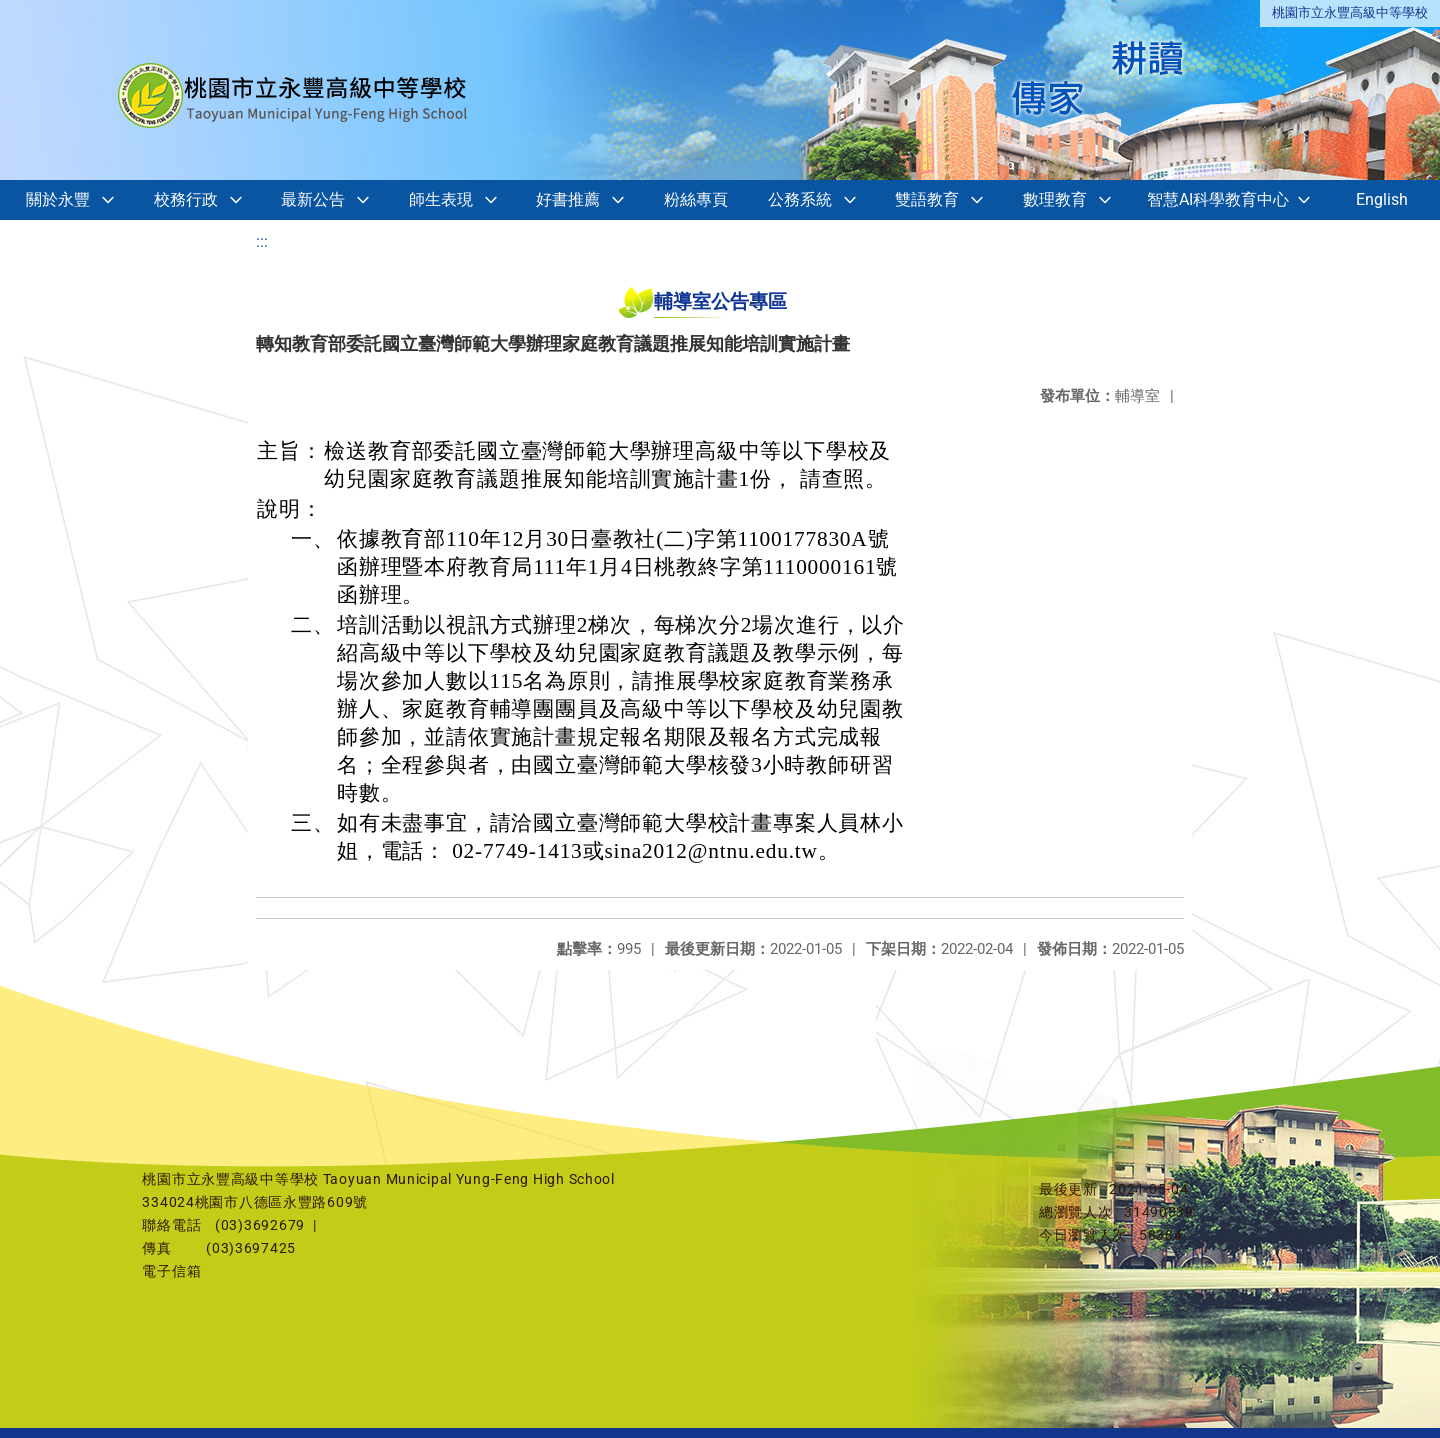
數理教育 (1055, 199)
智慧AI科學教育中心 (1218, 199)
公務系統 (800, 199)
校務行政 (186, 199)
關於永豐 (58, 199)
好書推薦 (568, 199)
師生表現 (441, 199)
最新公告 (313, 199)
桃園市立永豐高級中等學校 (1350, 12)
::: (262, 241)
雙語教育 (927, 199)
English (1382, 199)
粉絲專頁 (696, 199)
